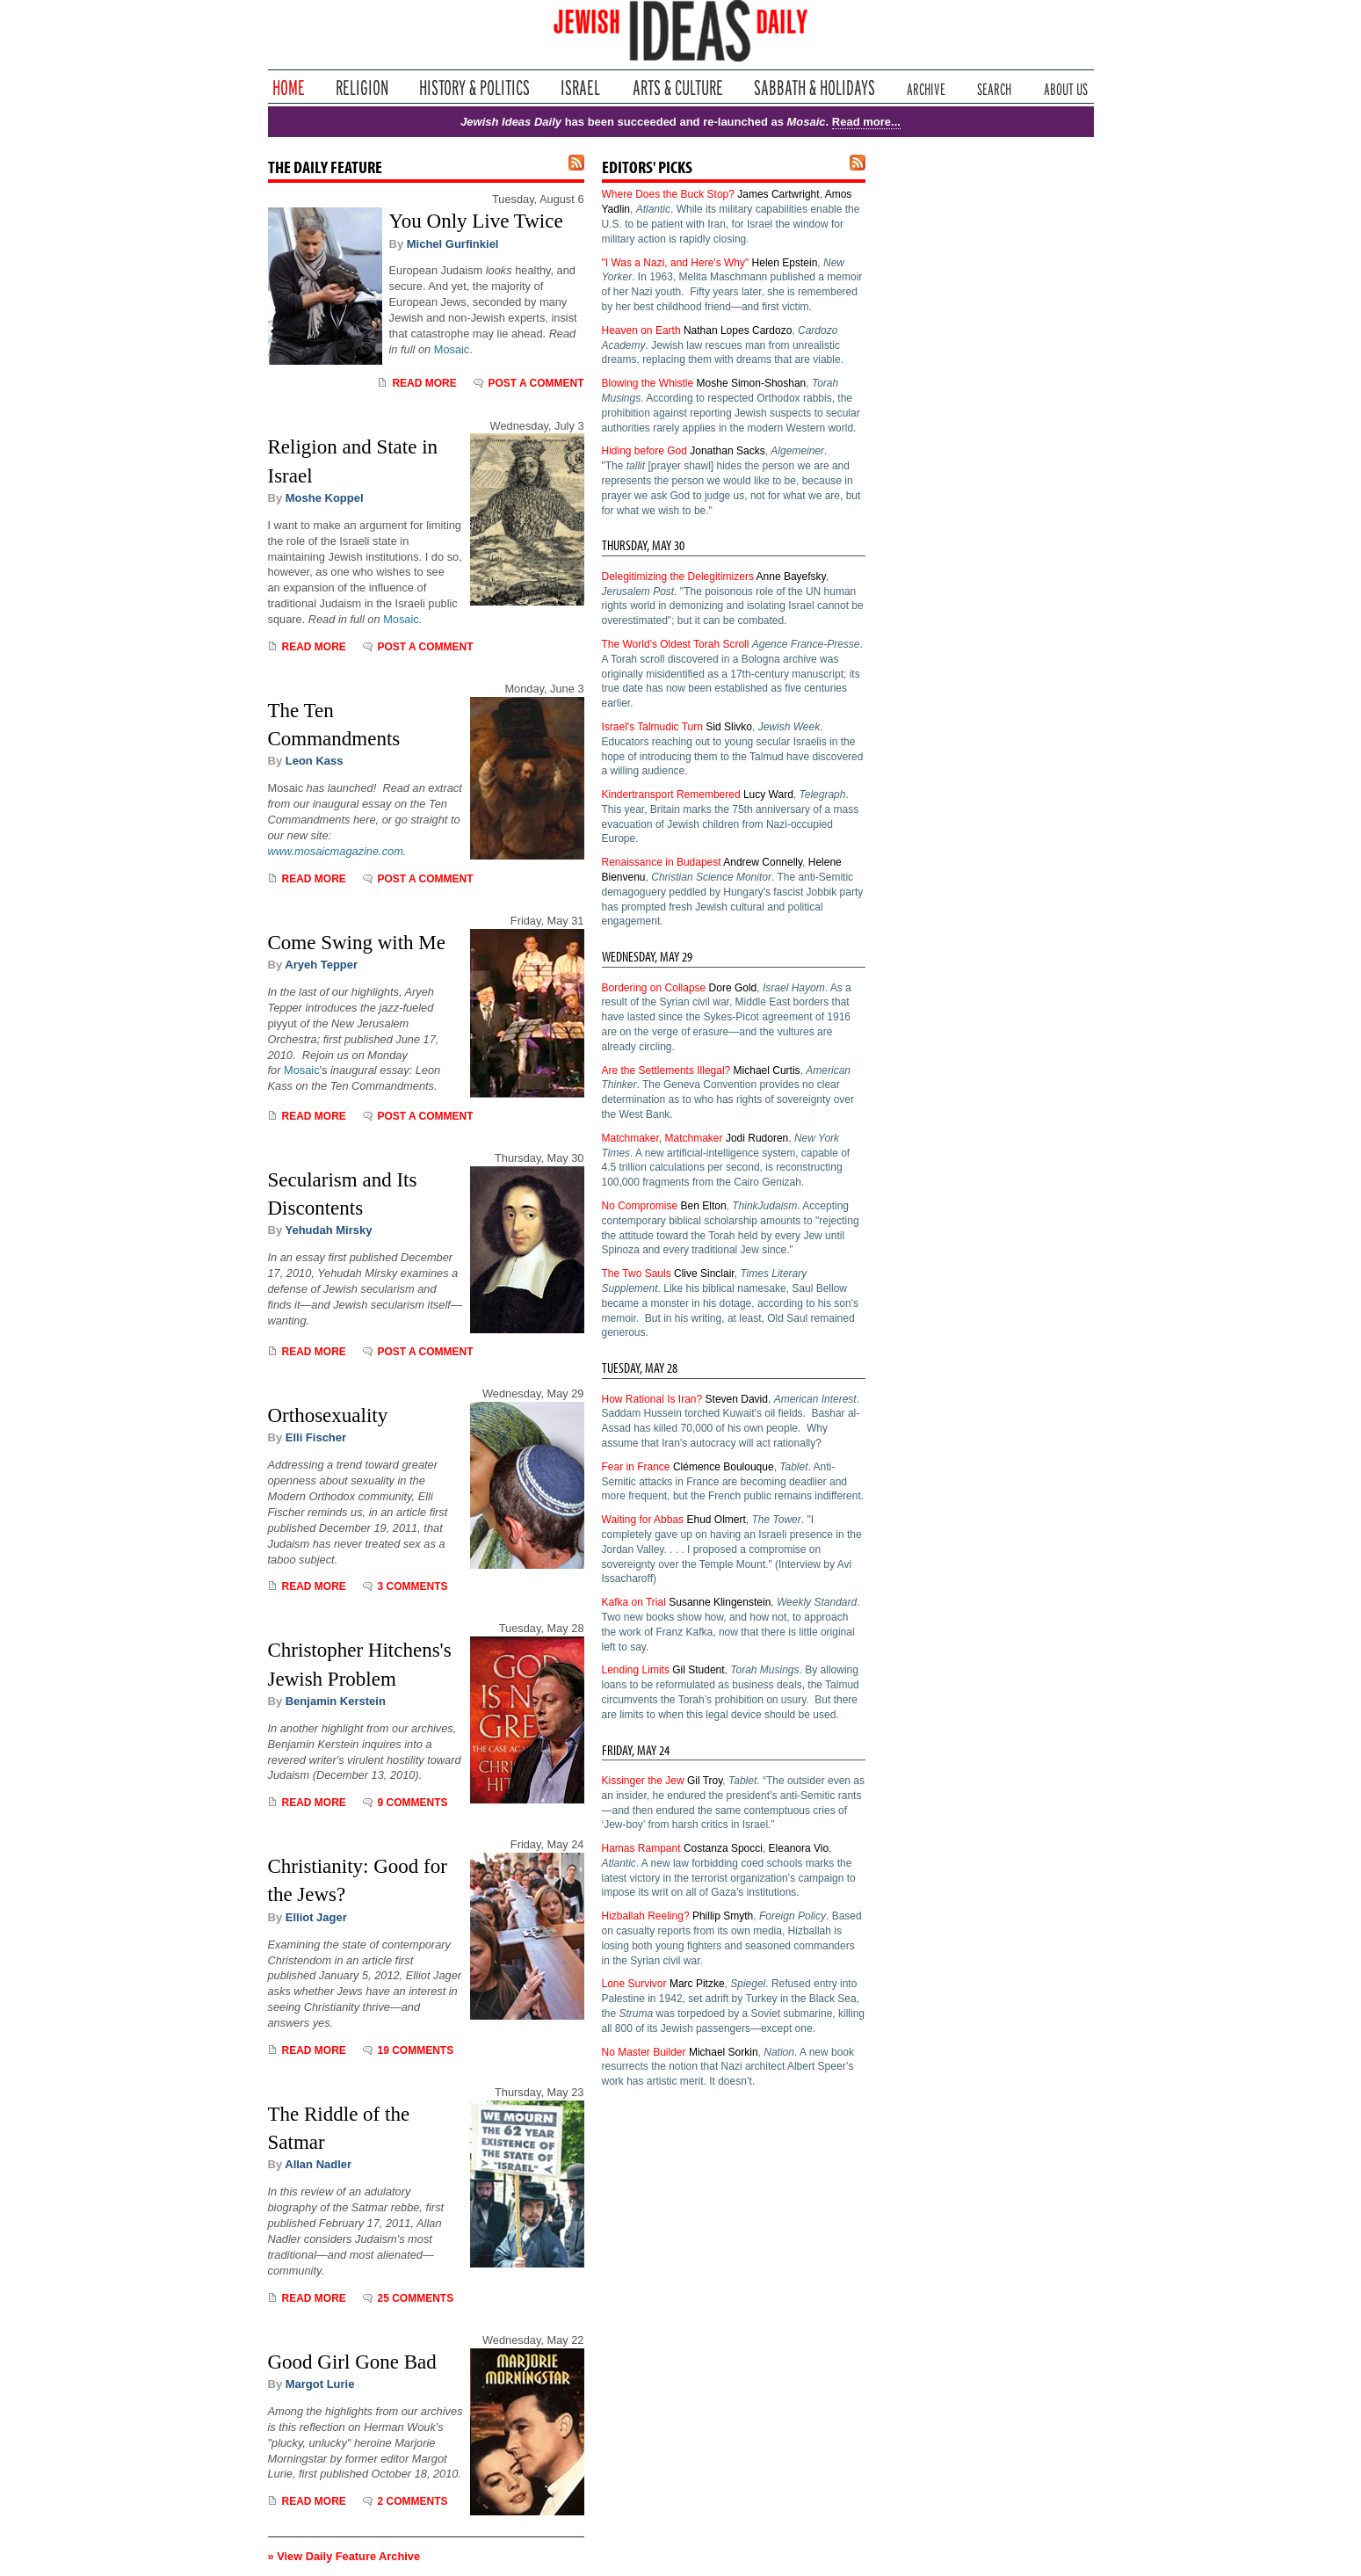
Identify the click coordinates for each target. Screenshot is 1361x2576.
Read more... (866, 121)
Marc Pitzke (697, 1983)
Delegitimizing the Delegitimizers (678, 576)
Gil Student (698, 1670)
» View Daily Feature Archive (344, 2556)
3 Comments (412, 1586)
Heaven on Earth (641, 330)
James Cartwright (778, 194)
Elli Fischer (316, 1437)
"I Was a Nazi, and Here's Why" (675, 263)
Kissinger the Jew (643, 1780)
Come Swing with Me (357, 943)
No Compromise (640, 1206)
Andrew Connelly (762, 862)
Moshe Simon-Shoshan (752, 383)
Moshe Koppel (325, 497)
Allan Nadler (318, 2164)
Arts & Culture (677, 87)
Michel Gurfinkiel (453, 243)
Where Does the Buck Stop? (668, 194)
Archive (926, 87)
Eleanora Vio (799, 1848)
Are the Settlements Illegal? (666, 1070)
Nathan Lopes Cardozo (738, 330)
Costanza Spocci (723, 1848)
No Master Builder (644, 2052)
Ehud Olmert (715, 1519)
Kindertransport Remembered (671, 794)
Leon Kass (315, 760)
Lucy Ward (768, 794)
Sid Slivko (729, 727)
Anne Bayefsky (791, 576)
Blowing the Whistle (648, 383)
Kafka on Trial (634, 1602)
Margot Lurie (320, 2384)
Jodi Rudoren (757, 1138)
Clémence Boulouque (723, 1467)
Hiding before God (644, 451)
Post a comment (535, 383)
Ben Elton (704, 1206)
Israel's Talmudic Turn (652, 727)
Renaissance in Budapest (661, 862)
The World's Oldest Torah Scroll (675, 644)
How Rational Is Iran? (652, 1399)
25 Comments (415, 2298)
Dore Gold (733, 988)
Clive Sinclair (704, 1273)
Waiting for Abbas (643, 1519)
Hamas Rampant (641, 1848)
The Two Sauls (636, 1273)
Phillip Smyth (722, 1916)
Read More (424, 383)
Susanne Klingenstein (720, 1602)
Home (288, 87)
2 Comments (412, 2501)
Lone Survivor (634, 1983)
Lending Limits (636, 1670)
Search (994, 87)
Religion (362, 87)
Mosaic (452, 349)
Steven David (737, 1399)
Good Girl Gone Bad (352, 2362)
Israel (580, 87)
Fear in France (636, 1467)
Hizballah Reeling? (646, 1916)
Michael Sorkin (723, 2052)
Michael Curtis (767, 1070)
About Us (1066, 87)
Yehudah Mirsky (329, 1230)
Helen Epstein (785, 263)
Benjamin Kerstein (336, 1701)
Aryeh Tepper (321, 964)
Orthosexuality (328, 1415)
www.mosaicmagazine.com (335, 851)
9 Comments (412, 1802)
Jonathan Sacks (727, 451)
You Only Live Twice (476, 221)
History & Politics (474, 87)
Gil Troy (704, 1780)
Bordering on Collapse (654, 988)
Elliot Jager (316, 1917)
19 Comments (415, 2050)
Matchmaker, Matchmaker (662, 1138)
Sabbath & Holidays (814, 87)
